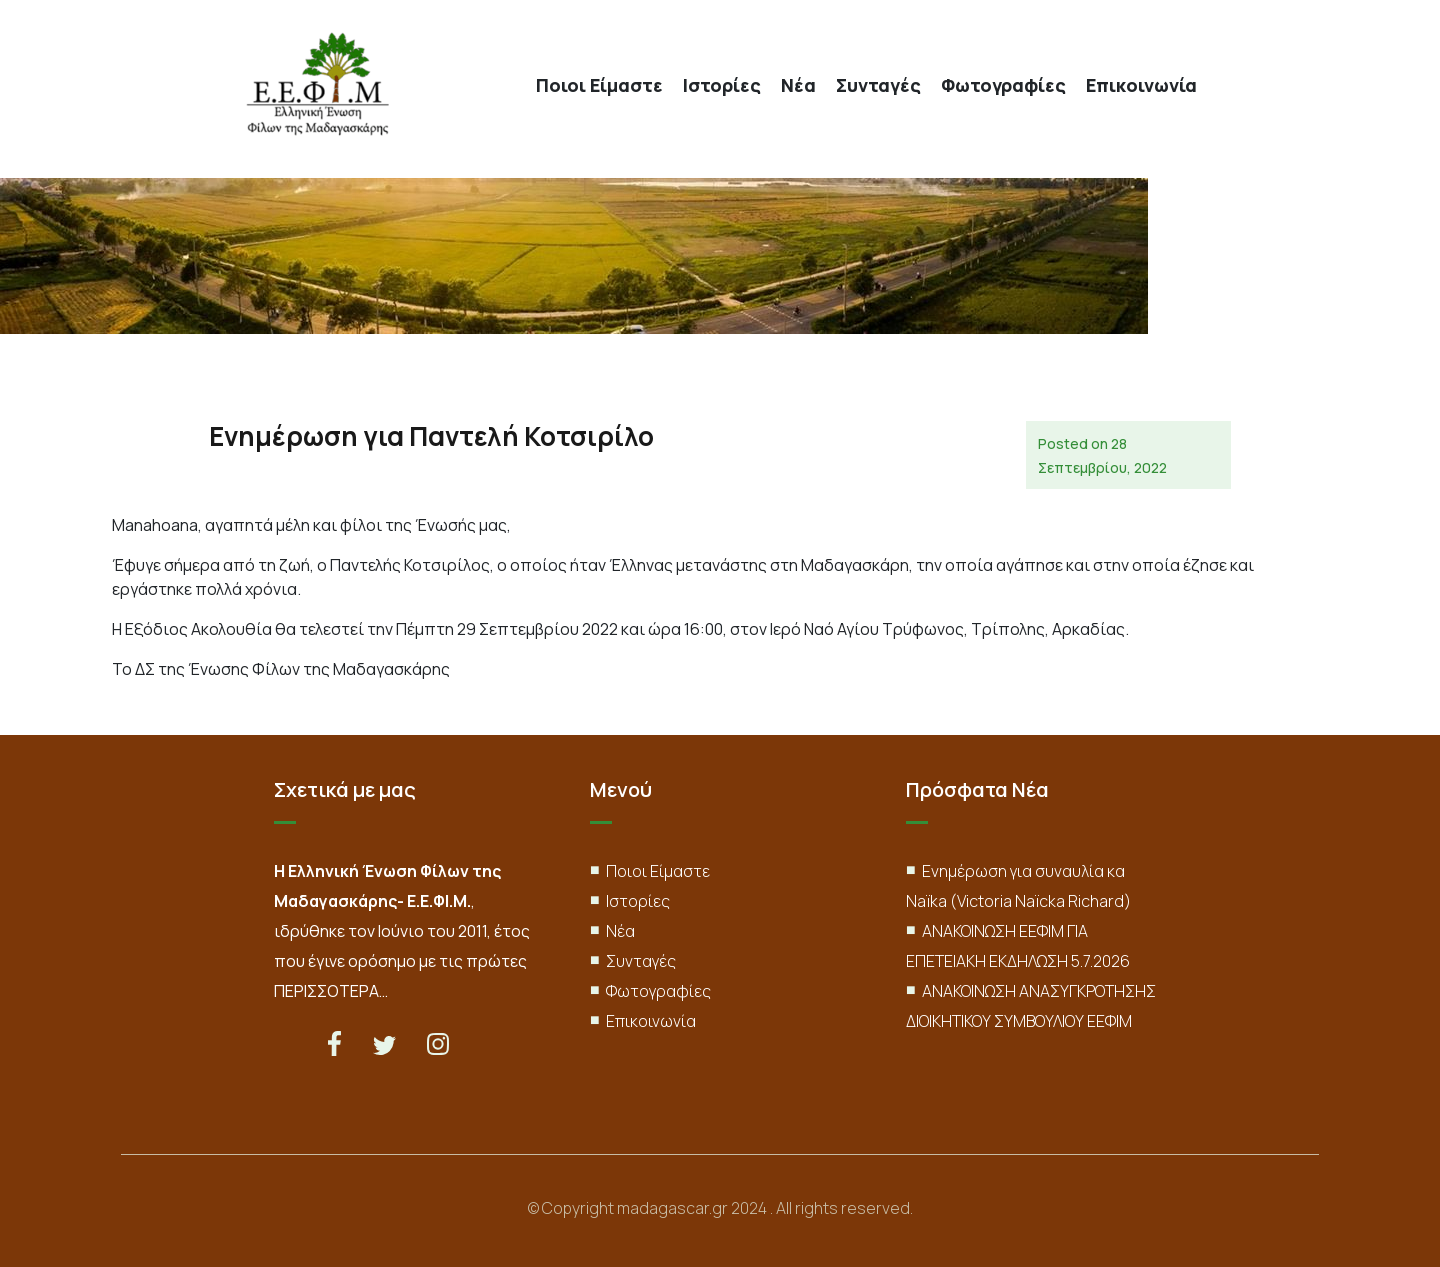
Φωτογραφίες (1003, 85)
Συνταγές (878, 85)
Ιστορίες (722, 85)
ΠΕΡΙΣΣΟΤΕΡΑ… (331, 991)
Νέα (798, 85)
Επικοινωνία (1141, 85)
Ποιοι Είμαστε (599, 85)
